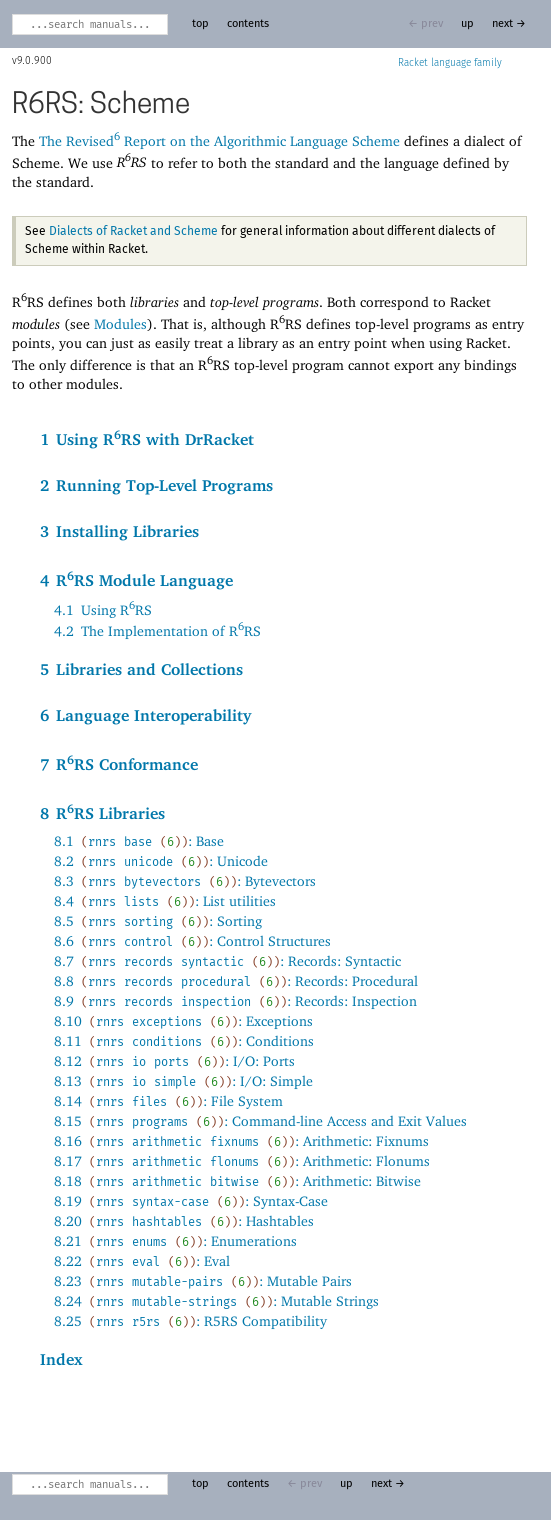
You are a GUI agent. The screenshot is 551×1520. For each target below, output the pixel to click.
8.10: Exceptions (183, 1020)
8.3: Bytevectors (185, 880)
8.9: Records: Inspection (235, 1000)
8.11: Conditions (184, 1040)
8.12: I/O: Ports (174, 1060)
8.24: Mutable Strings (216, 1300)
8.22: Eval (142, 1260)
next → (509, 24)
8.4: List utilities (165, 900)
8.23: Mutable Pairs (203, 1280)
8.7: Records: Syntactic (227, 960)
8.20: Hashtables (184, 1220)
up (467, 24)
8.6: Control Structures (192, 940)
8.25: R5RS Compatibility (190, 1320)
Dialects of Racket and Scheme (133, 232)
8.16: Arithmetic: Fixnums (241, 1140)
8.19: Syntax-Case (191, 1200)
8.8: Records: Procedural (236, 980)
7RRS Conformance (119, 763)
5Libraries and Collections (141, 669)
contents (248, 24)
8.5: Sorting (158, 920)
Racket (450, 63)
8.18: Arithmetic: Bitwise (237, 1180)
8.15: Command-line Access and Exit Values (260, 1120)
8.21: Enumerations (175, 1240)
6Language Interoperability (145, 715)
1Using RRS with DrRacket (147, 438)
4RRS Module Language (136, 579)
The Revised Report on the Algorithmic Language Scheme (219, 140)
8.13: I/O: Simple (183, 1080)
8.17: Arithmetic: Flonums (242, 1160)
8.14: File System (168, 1100)
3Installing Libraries (119, 531)
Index (61, 1359)
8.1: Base (139, 840)
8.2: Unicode (161, 860)
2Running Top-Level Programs (156, 485)
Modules (120, 322)
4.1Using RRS (103, 609)
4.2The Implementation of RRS (157, 630)
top (200, 24)
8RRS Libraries (102, 812)
